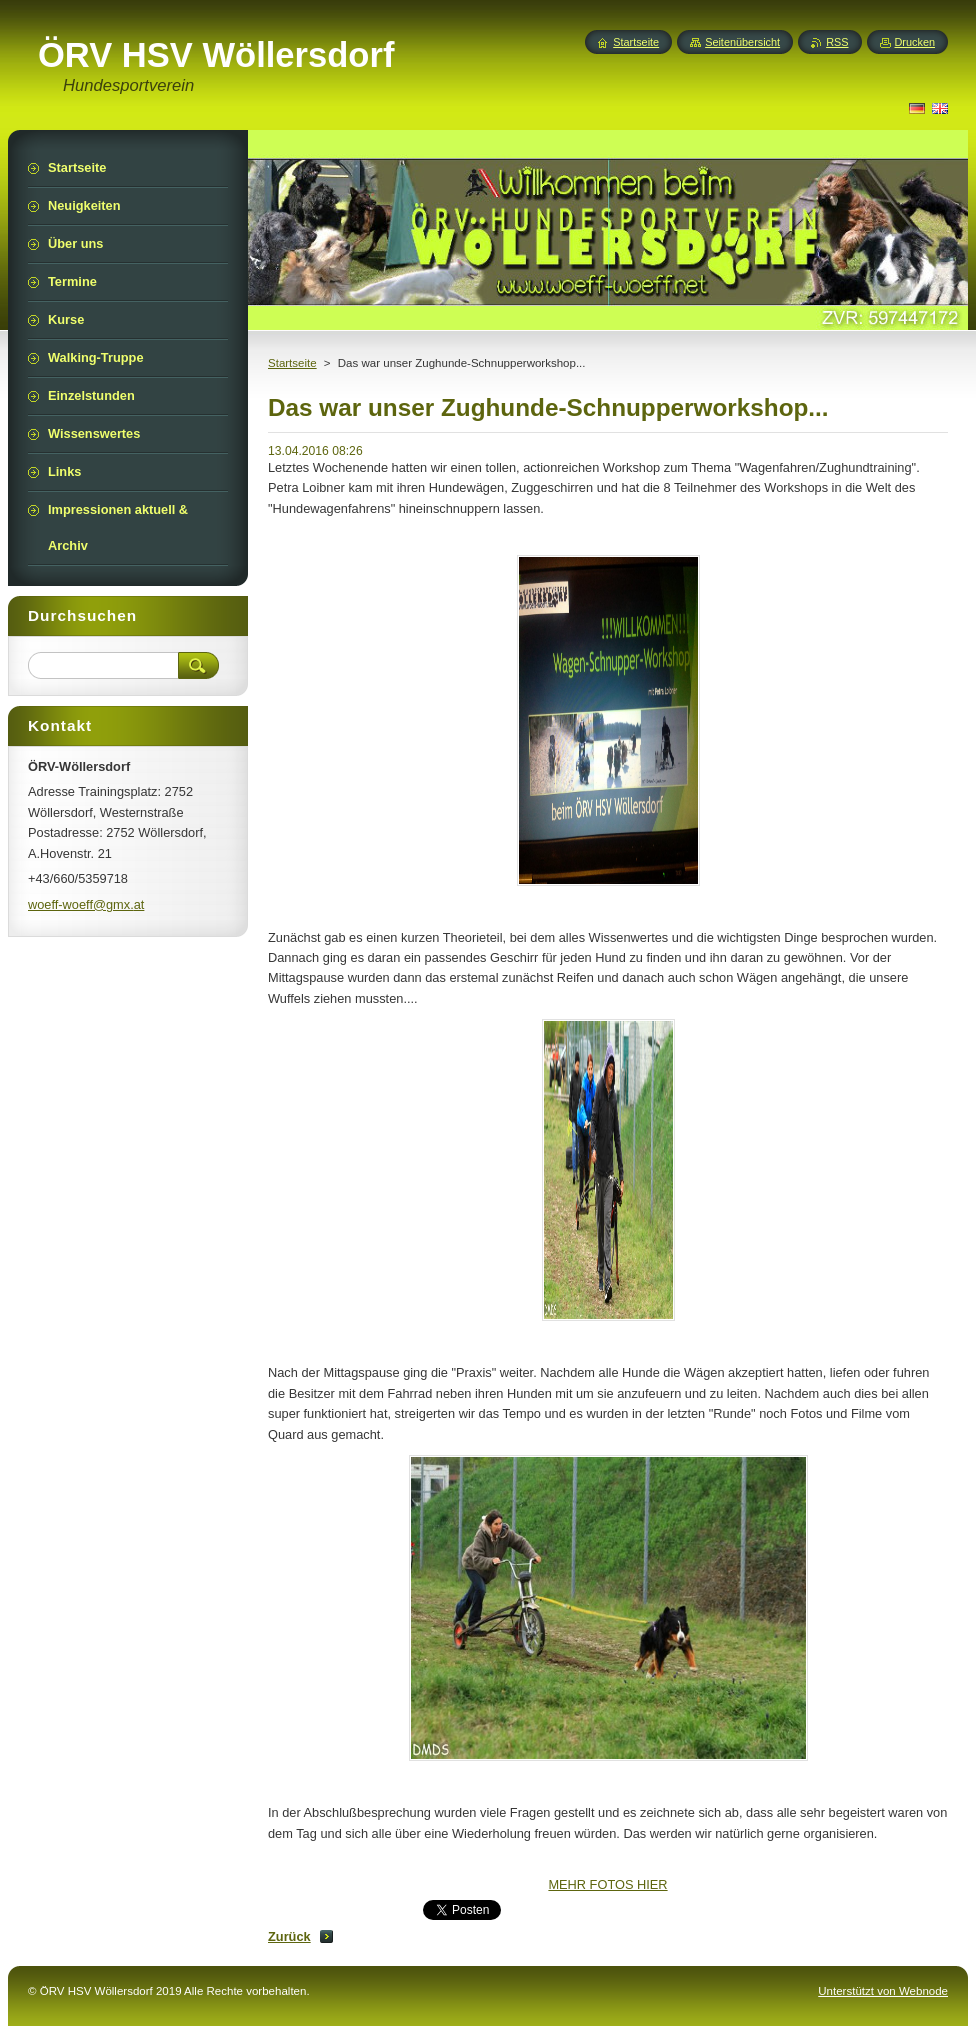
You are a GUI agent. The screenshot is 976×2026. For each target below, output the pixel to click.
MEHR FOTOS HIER (607, 1884)
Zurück (289, 1936)
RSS (837, 42)
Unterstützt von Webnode (883, 1991)
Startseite (292, 363)
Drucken (915, 42)
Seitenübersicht (742, 42)
